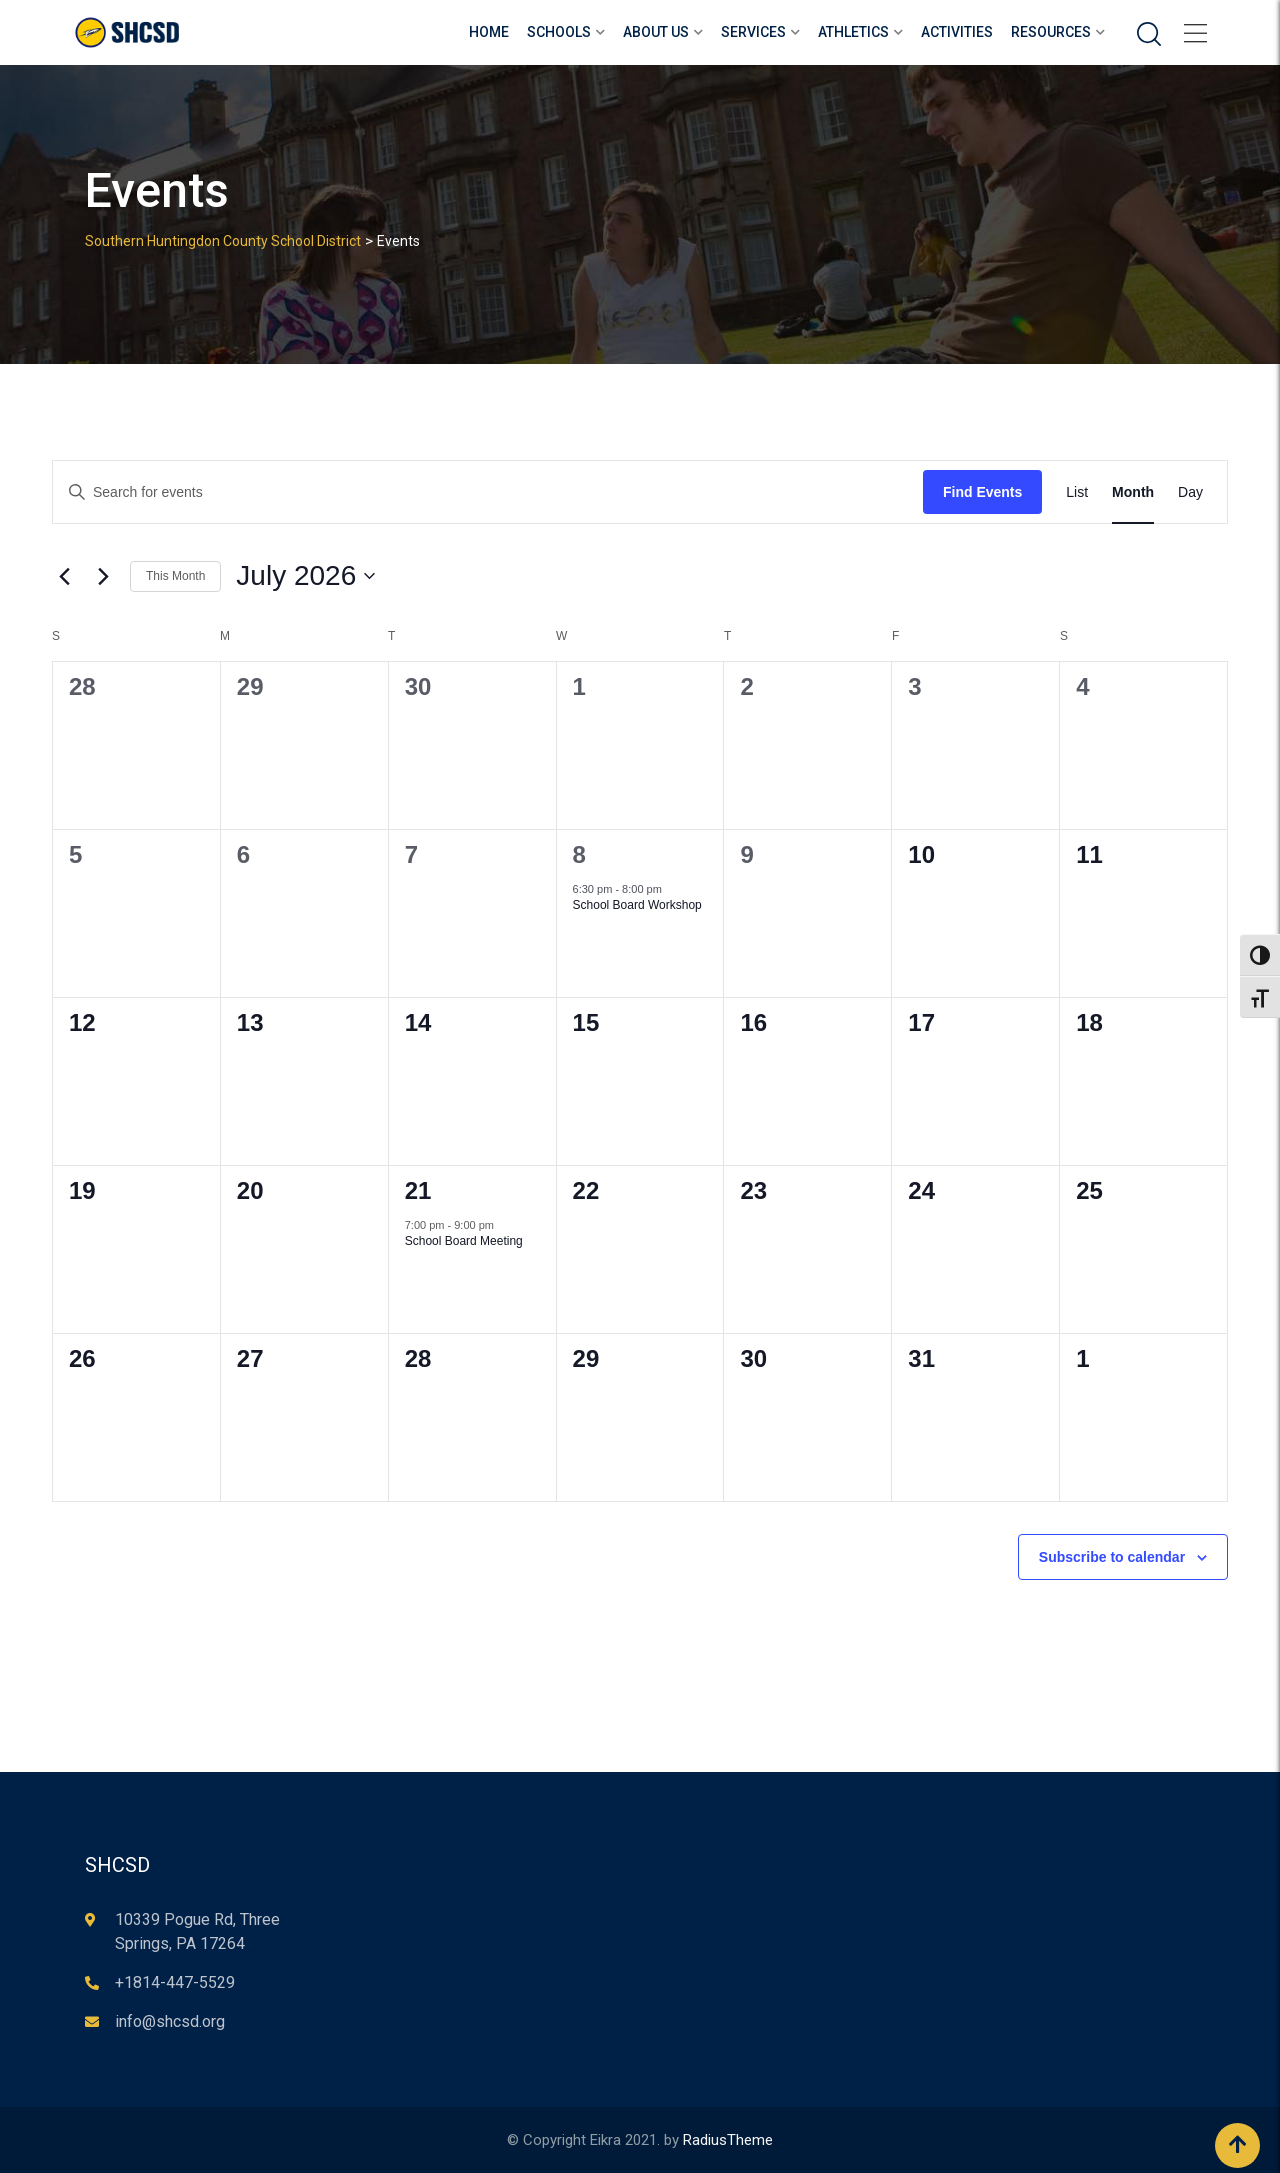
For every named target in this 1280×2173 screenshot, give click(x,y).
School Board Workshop (637, 905)
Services (753, 32)
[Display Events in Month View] (1133, 492)
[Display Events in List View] (1077, 492)
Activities (957, 32)
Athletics (853, 32)
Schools (559, 32)
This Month (175, 576)
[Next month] (103, 576)
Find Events (982, 492)
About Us (656, 32)
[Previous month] (64, 576)
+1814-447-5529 (175, 1982)
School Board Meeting (464, 1241)
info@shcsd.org (170, 2021)
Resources (1051, 32)
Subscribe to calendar (1112, 1557)
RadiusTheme (728, 2140)
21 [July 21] (418, 1190)
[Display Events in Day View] (1190, 492)
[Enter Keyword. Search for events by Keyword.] (488, 492)
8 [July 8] (579, 854)
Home (489, 32)
